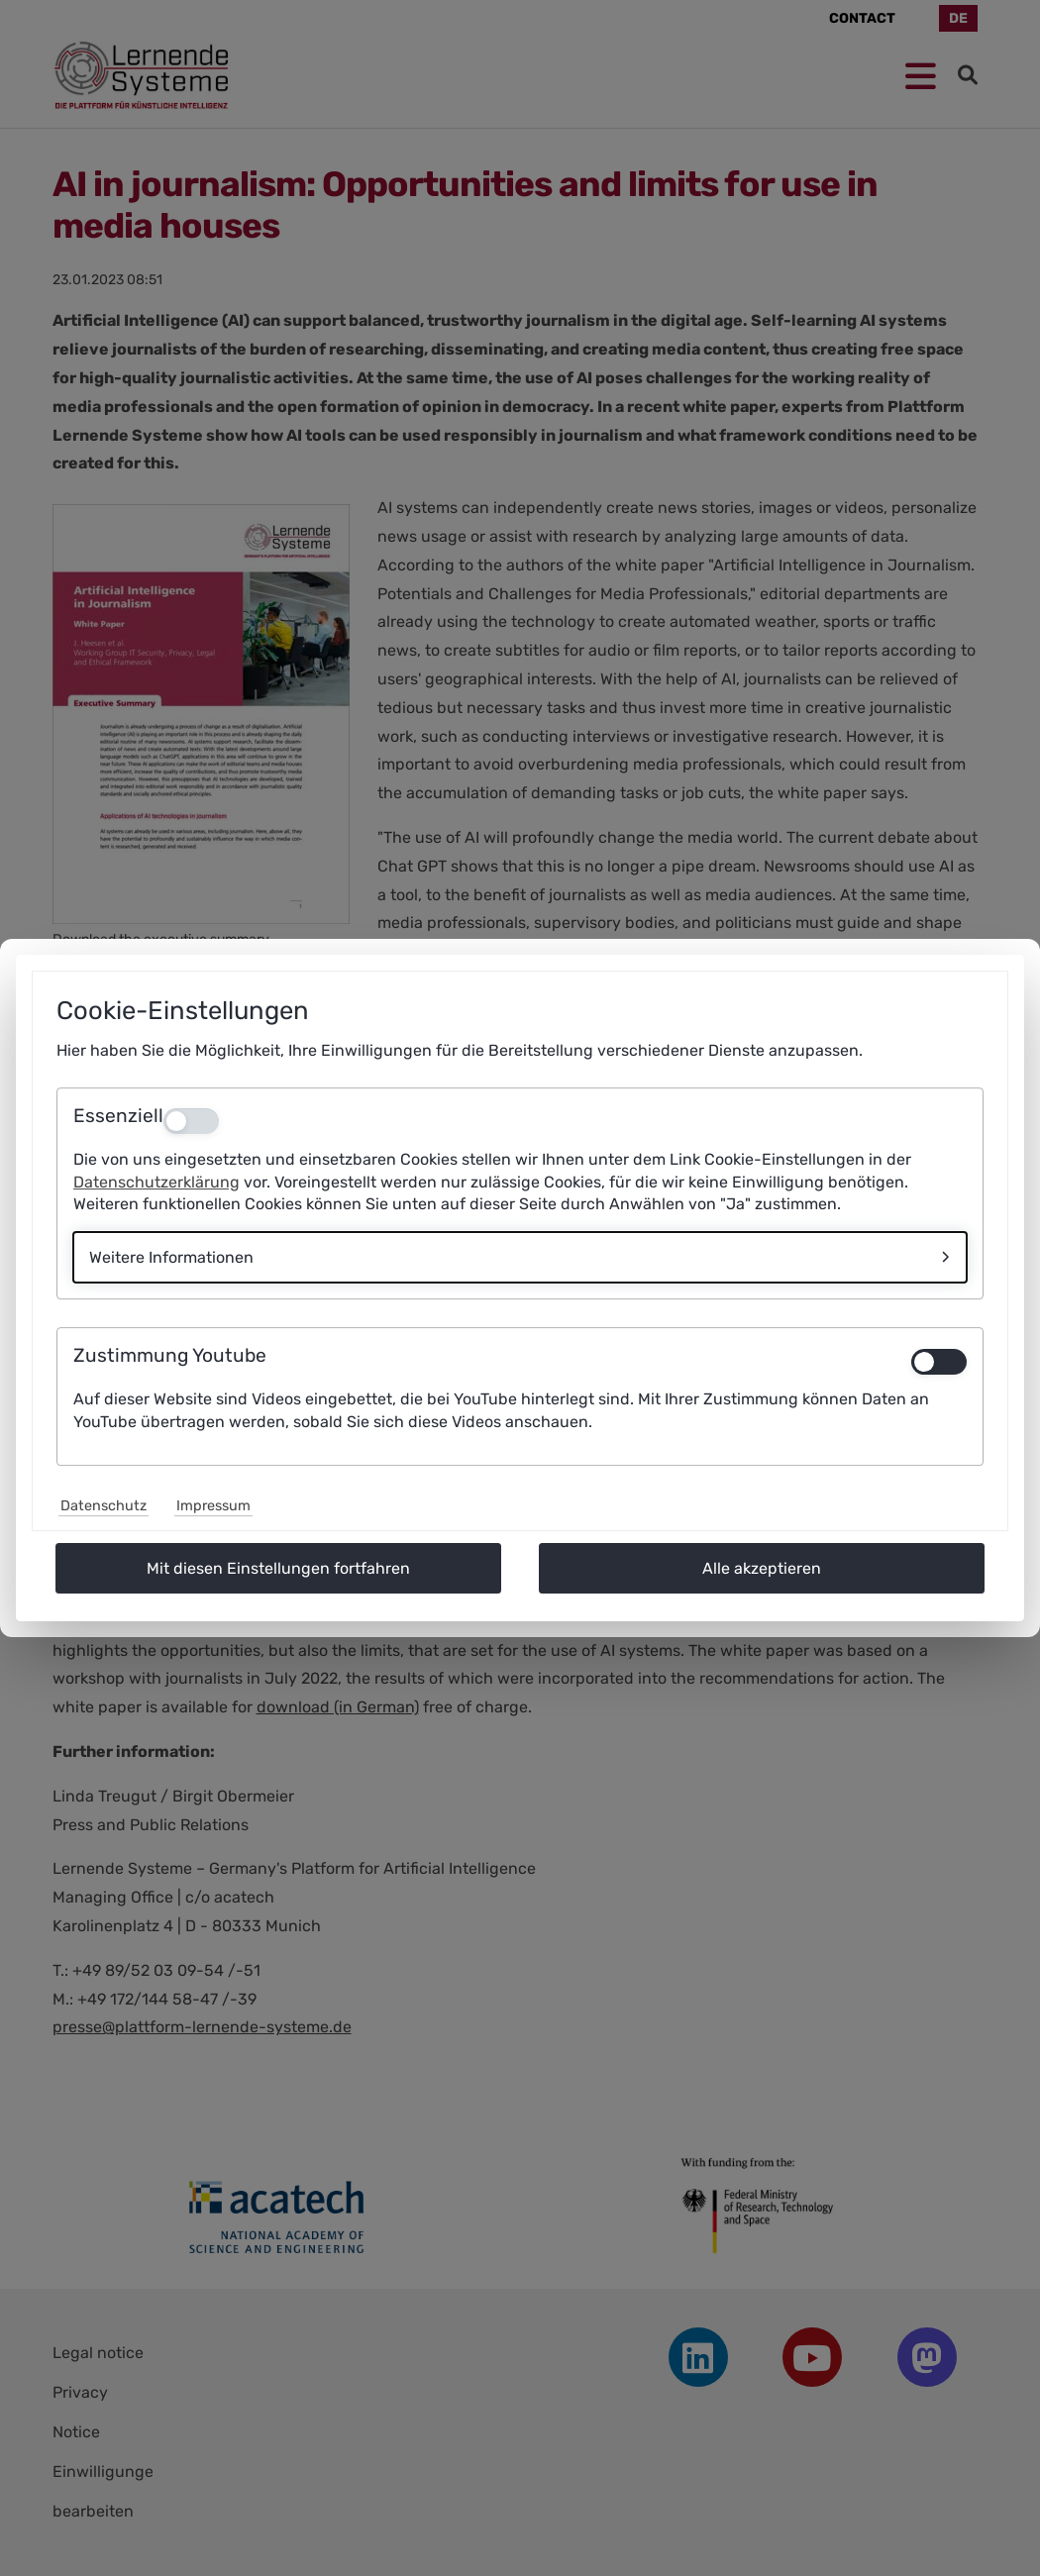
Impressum (213, 1505)
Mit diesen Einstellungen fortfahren (278, 1568)
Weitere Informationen (171, 1257)
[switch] (939, 1362)
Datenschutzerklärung (156, 1182)
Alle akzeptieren (761, 1568)
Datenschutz (103, 1505)
